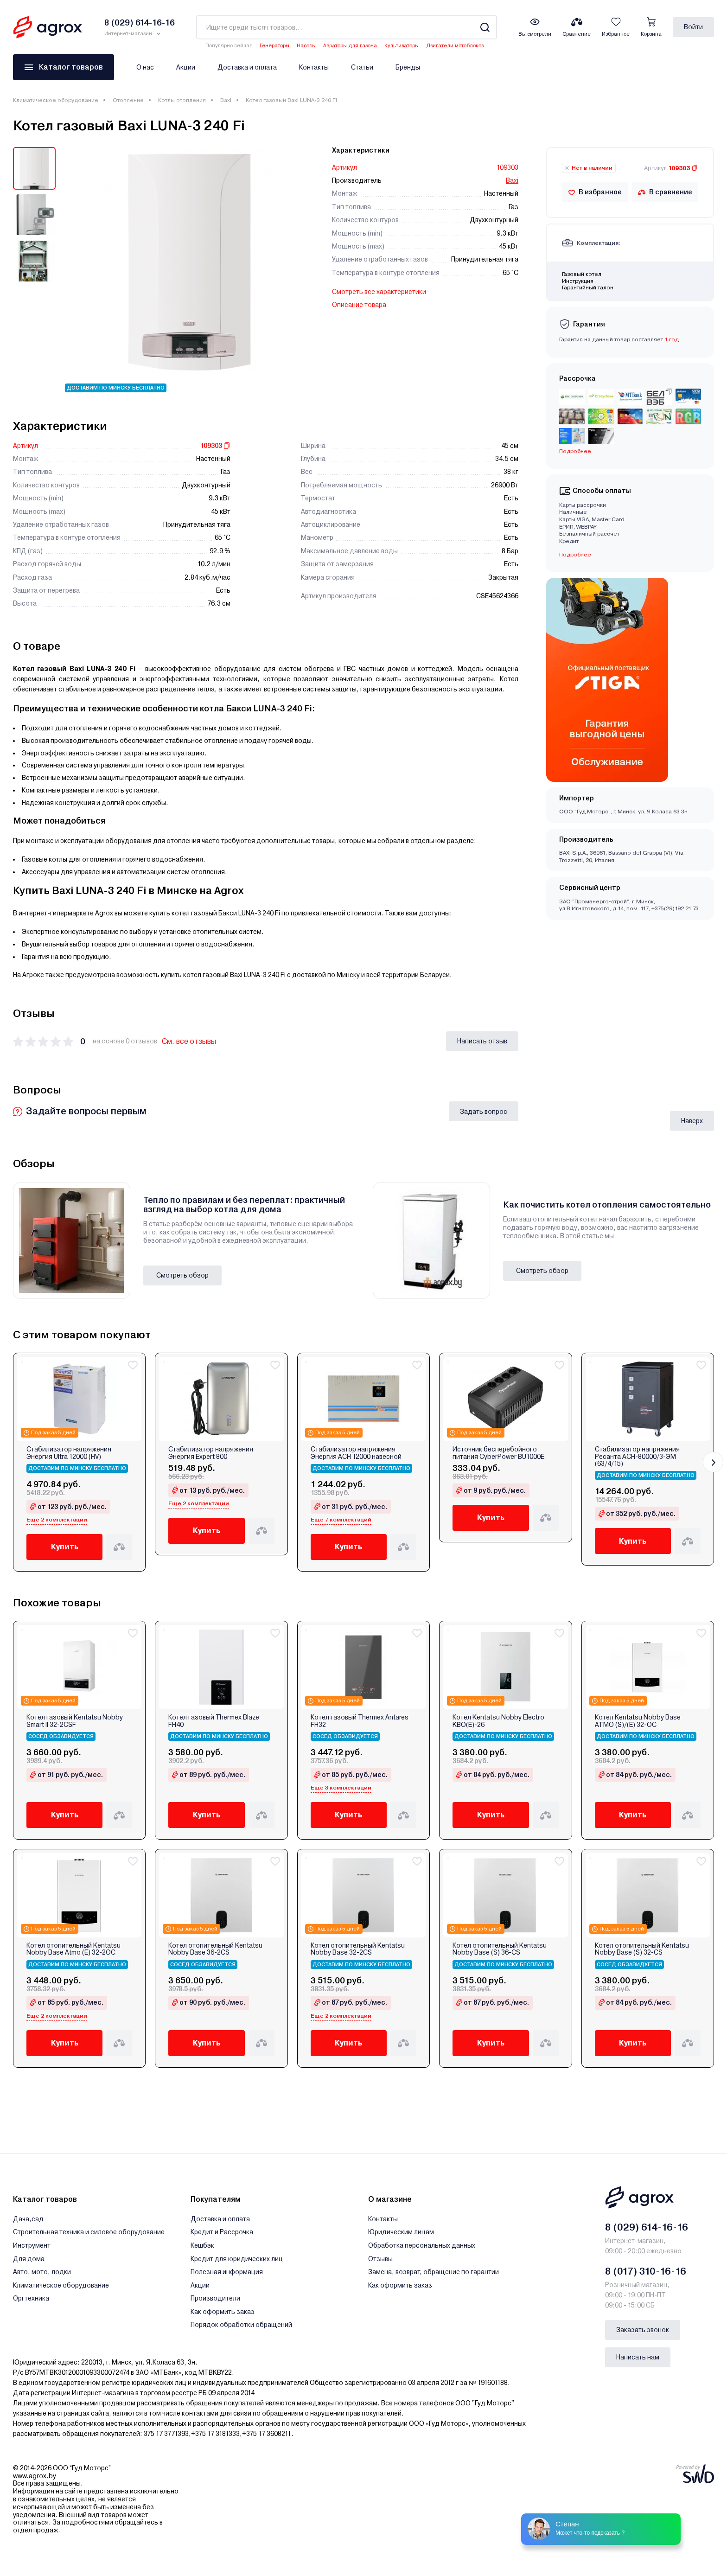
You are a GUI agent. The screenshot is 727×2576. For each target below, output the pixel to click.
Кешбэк (202, 2245)
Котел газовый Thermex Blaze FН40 (213, 1721)
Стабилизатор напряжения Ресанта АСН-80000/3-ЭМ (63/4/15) (637, 1456)
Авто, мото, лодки (42, 2272)
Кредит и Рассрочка (222, 2232)
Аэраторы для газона (350, 46)
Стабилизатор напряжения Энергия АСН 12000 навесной (356, 1453)
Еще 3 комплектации (341, 1787)
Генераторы (274, 46)
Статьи (362, 67)
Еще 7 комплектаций (341, 1519)
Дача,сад (28, 2219)
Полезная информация (227, 2272)
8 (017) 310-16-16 (645, 2271)
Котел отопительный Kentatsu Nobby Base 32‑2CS (358, 1949)
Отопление (128, 100)
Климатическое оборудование (55, 100)
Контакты (314, 67)
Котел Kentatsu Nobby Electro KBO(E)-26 (498, 1721)
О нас (145, 67)
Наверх (692, 1121)
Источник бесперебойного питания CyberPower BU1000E (498, 1453)
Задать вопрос (483, 1111)
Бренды (407, 67)
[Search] (484, 27)
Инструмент (32, 2245)
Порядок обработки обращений (241, 2324)
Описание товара (359, 304)
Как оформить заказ (223, 2311)
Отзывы (380, 2259)
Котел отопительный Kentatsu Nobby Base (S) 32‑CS (642, 1949)
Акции (185, 67)
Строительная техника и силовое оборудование (89, 2232)
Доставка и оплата (247, 67)
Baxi (225, 100)
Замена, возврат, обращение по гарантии (433, 2272)
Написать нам (637, 2357)
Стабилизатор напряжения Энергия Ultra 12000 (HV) (68, 1453)
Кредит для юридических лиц (237, 2259)
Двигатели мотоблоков (455, 46)
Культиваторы (401, 46)
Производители (215, 2298)
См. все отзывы (189, 1041)
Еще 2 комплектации (56, 1519)
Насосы (306, 46)
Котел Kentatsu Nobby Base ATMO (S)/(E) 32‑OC (638, 1721)
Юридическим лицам (401, 2232)
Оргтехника (31, 2298)
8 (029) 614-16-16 (646, 2227)
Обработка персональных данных (421, 2245)
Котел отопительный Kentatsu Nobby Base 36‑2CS (215, 1949)
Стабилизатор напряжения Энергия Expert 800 (210, 1453)
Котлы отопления (182, 100)
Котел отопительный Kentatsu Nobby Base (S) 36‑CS (500, 1949)
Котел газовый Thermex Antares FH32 (359, 1721)
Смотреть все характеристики (379, 291)
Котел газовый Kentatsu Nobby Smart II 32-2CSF (74, 1721)
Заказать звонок (642, 2329)
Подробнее (575, 451)
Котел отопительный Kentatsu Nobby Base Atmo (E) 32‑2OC (73, 1949)
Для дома (29, 2259)
